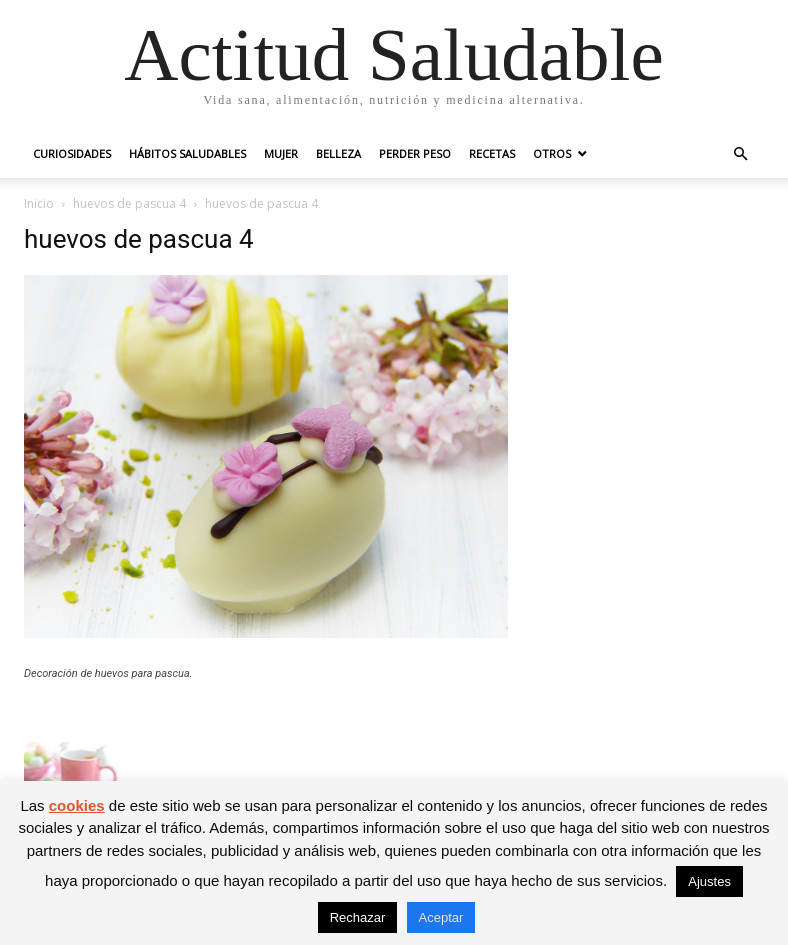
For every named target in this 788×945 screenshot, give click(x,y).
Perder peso (415, 153)
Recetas (492, 153)
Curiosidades (72, 153)
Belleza (338, 153)
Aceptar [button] (441, 917)
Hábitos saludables (187, 153)
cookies (77, 805)
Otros (552, 153)
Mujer (281, 153)
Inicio (39, 203)
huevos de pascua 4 (129, 203)
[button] (740, 154)
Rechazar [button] (358, 917)
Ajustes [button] (709, 881)
